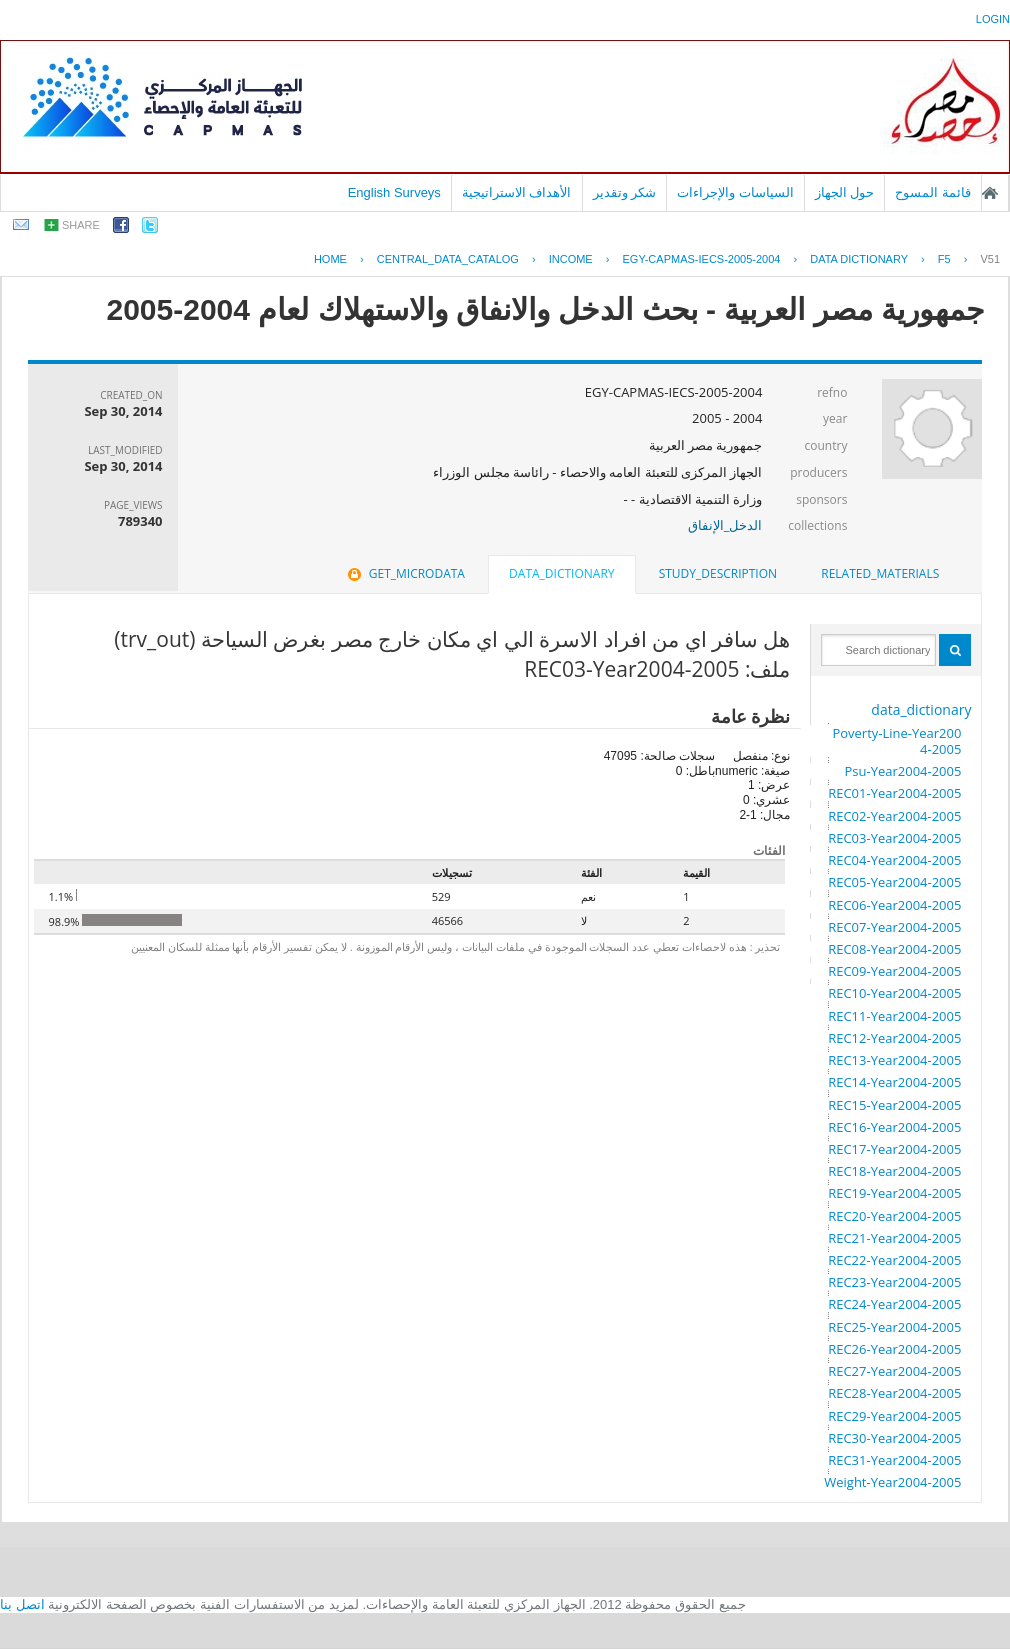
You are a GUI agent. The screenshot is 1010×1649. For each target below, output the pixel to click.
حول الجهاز (845, 192)
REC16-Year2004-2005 (894, 1127)
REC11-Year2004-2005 (894, 1016)
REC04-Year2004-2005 (894, 860)
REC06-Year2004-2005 (894, 905)
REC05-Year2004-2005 (894, 882)
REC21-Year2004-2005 (894, 1238)
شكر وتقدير (625, 192)
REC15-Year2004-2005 (894, 1105)
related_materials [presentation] (880, 573)
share (81, 225)
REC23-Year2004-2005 (894, 1282)
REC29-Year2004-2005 (894, 1416)
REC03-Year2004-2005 (894, 838)
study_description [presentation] (718, 573)
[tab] (880, 574)
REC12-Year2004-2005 (894, 1038)
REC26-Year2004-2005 (894, 1349)
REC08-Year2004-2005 (894, 949)
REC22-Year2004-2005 (894, 1260)
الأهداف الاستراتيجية (517, 192)
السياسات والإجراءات (735, 192)
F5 (944, 259)
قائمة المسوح (933, 192)
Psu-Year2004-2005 (902, 771)
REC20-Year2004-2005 (894, 1216)
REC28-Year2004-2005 (894, 1393)
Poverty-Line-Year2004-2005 (896, 741)
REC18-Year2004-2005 (894, 1171)
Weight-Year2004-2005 (892, 1482)
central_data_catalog (448, 259)
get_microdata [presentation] (404, 573)
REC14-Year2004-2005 (894, 1082)
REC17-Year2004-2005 (894, 1149)
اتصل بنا (22, 1604)
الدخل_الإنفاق (725, 525)
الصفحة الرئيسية (990, 193)
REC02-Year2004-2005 (894, 816)
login (993, 19)
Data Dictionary (859, 259)
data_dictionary (921, 709)
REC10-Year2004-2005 (894, 993)
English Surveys (394, 192)
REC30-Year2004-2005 (894, 1438)
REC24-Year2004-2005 (894, 1304)
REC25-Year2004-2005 (894, 1327)
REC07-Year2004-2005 (894, 927)
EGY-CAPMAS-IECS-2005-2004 (701, 259)
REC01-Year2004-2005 (894, 793)
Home (330, 259)
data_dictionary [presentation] (561, 573)
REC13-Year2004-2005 (894, 1060)
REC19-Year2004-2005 (894, 1193)
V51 (990, 259)
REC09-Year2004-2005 (894, 971)
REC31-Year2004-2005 (894, 1460)
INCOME (571, 259)
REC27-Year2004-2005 (894, 1371)
